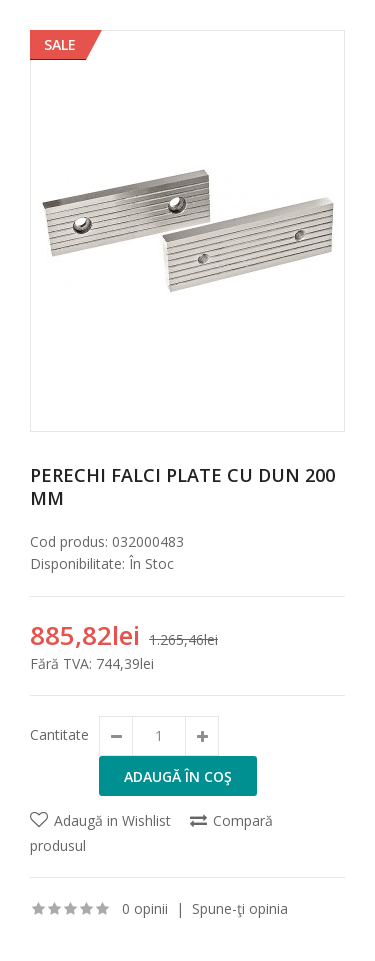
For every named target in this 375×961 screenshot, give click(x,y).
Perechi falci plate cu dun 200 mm (182, 486)
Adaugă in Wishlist (112, 820)
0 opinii (145, 908)
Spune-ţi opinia (240, 908)
